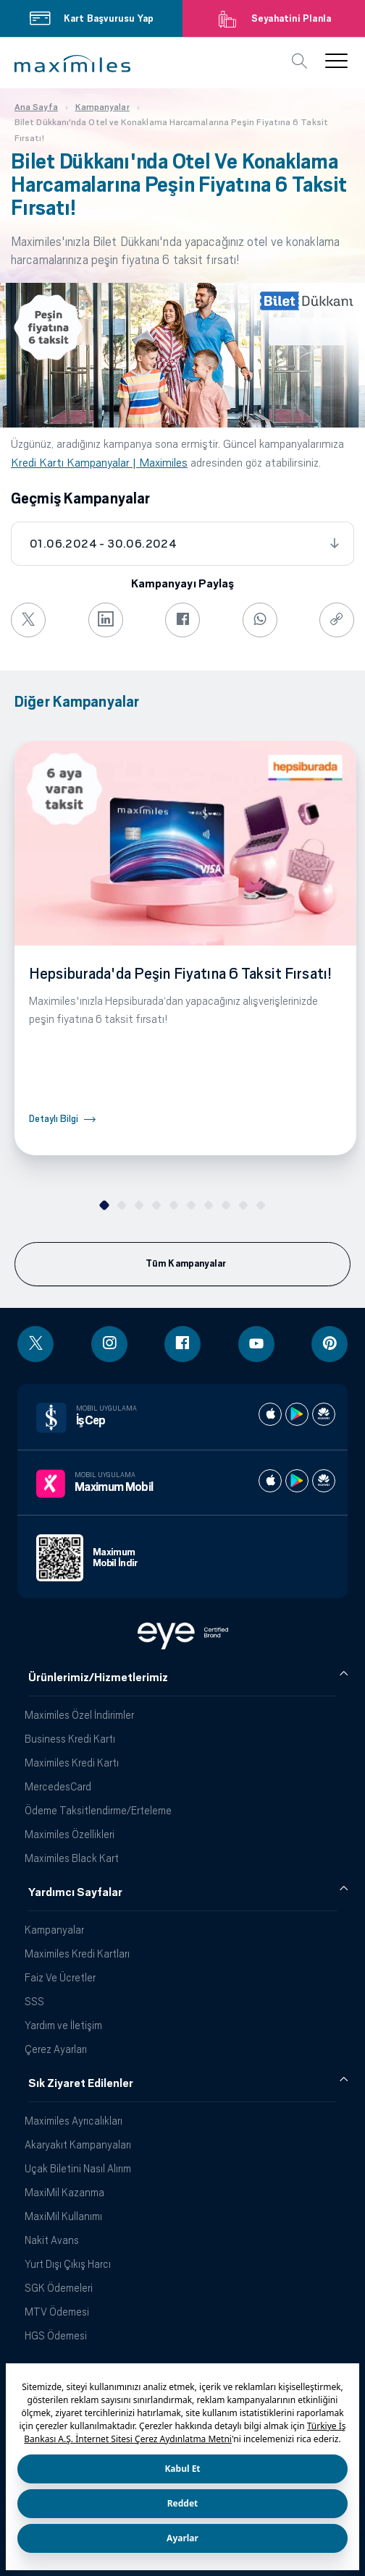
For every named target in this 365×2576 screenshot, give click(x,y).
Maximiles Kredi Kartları (77, 1953)
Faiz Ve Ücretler (60, 1977)
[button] (72, 63)
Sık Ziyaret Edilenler (80, 2083)
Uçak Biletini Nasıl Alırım (78, 2168)
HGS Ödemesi (56, 2335)
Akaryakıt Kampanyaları (78, 2144)
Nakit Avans (52, 2240)
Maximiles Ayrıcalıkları (73, 2120)
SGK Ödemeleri (59, 2288)
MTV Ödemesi (57, 2311)
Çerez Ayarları (56, 2049)
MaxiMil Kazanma (64, 2192)
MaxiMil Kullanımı (63, 2216)
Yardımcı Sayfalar (75, 1892)
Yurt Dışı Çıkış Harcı (68, 2264)
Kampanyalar (54, 1930)
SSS (34, 2001)
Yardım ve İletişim (63, 2025)
